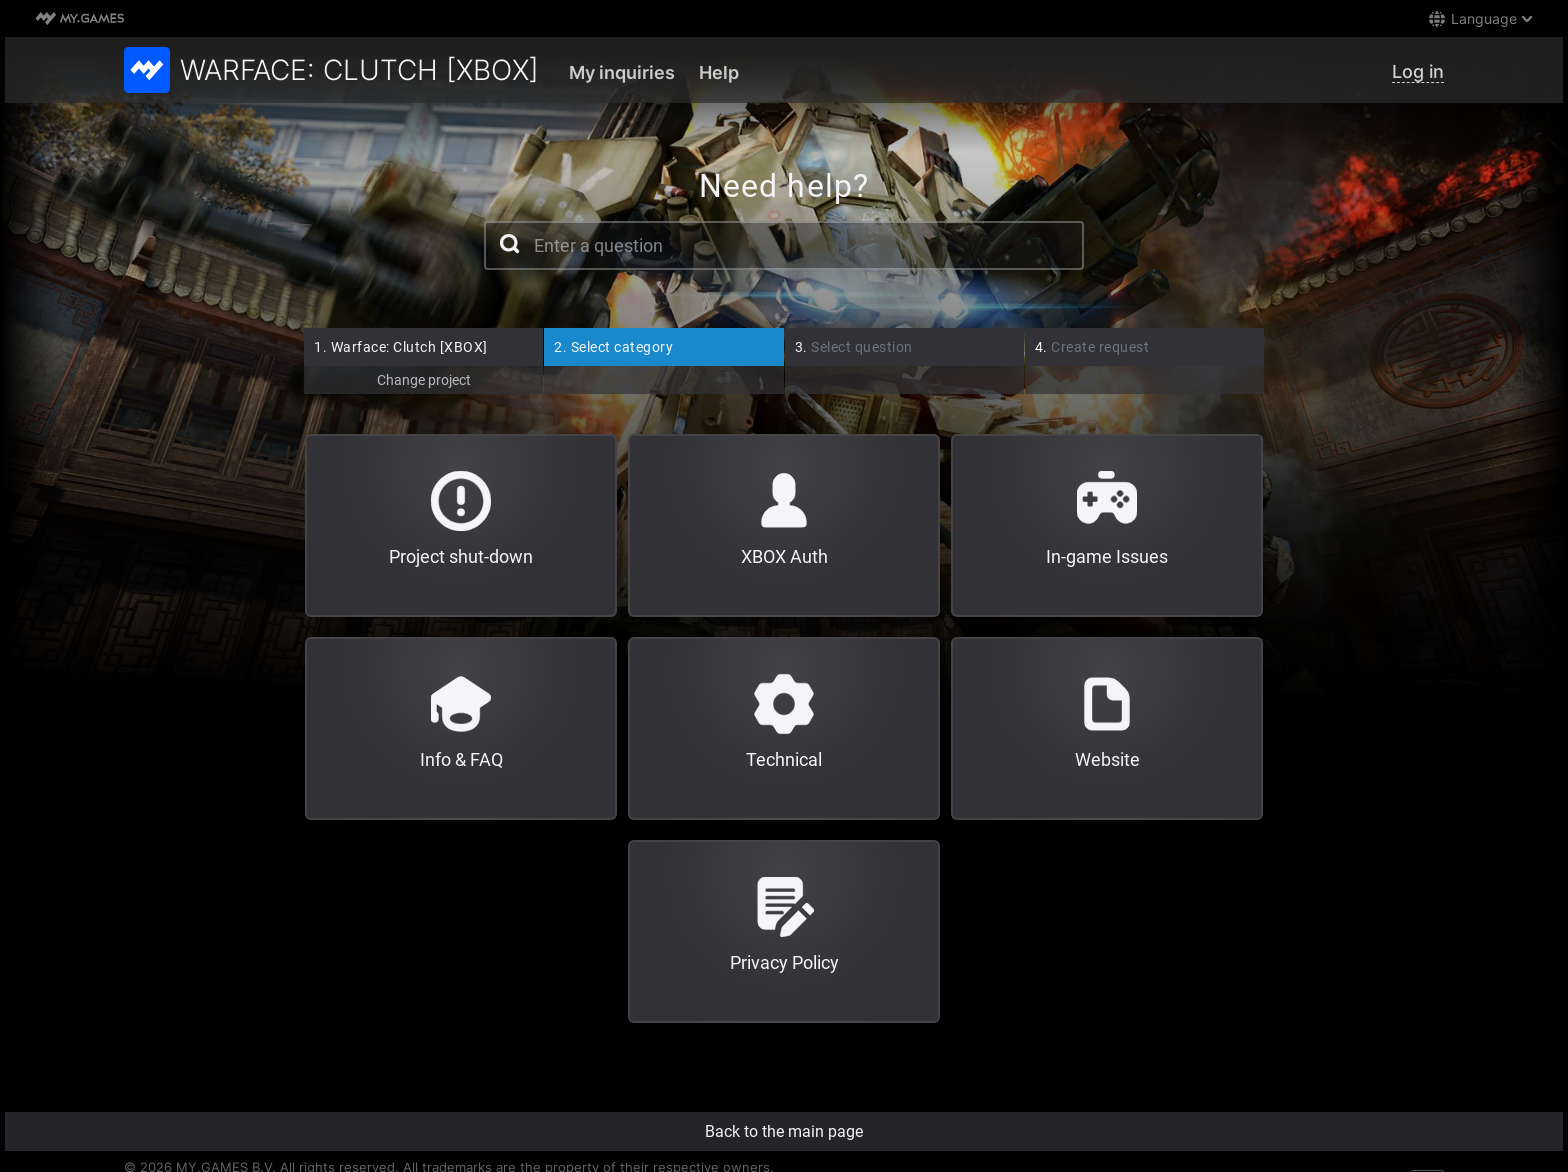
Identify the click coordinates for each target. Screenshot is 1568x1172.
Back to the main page (784, 1131)
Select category (613, 347)
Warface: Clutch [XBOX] (401, 347)
